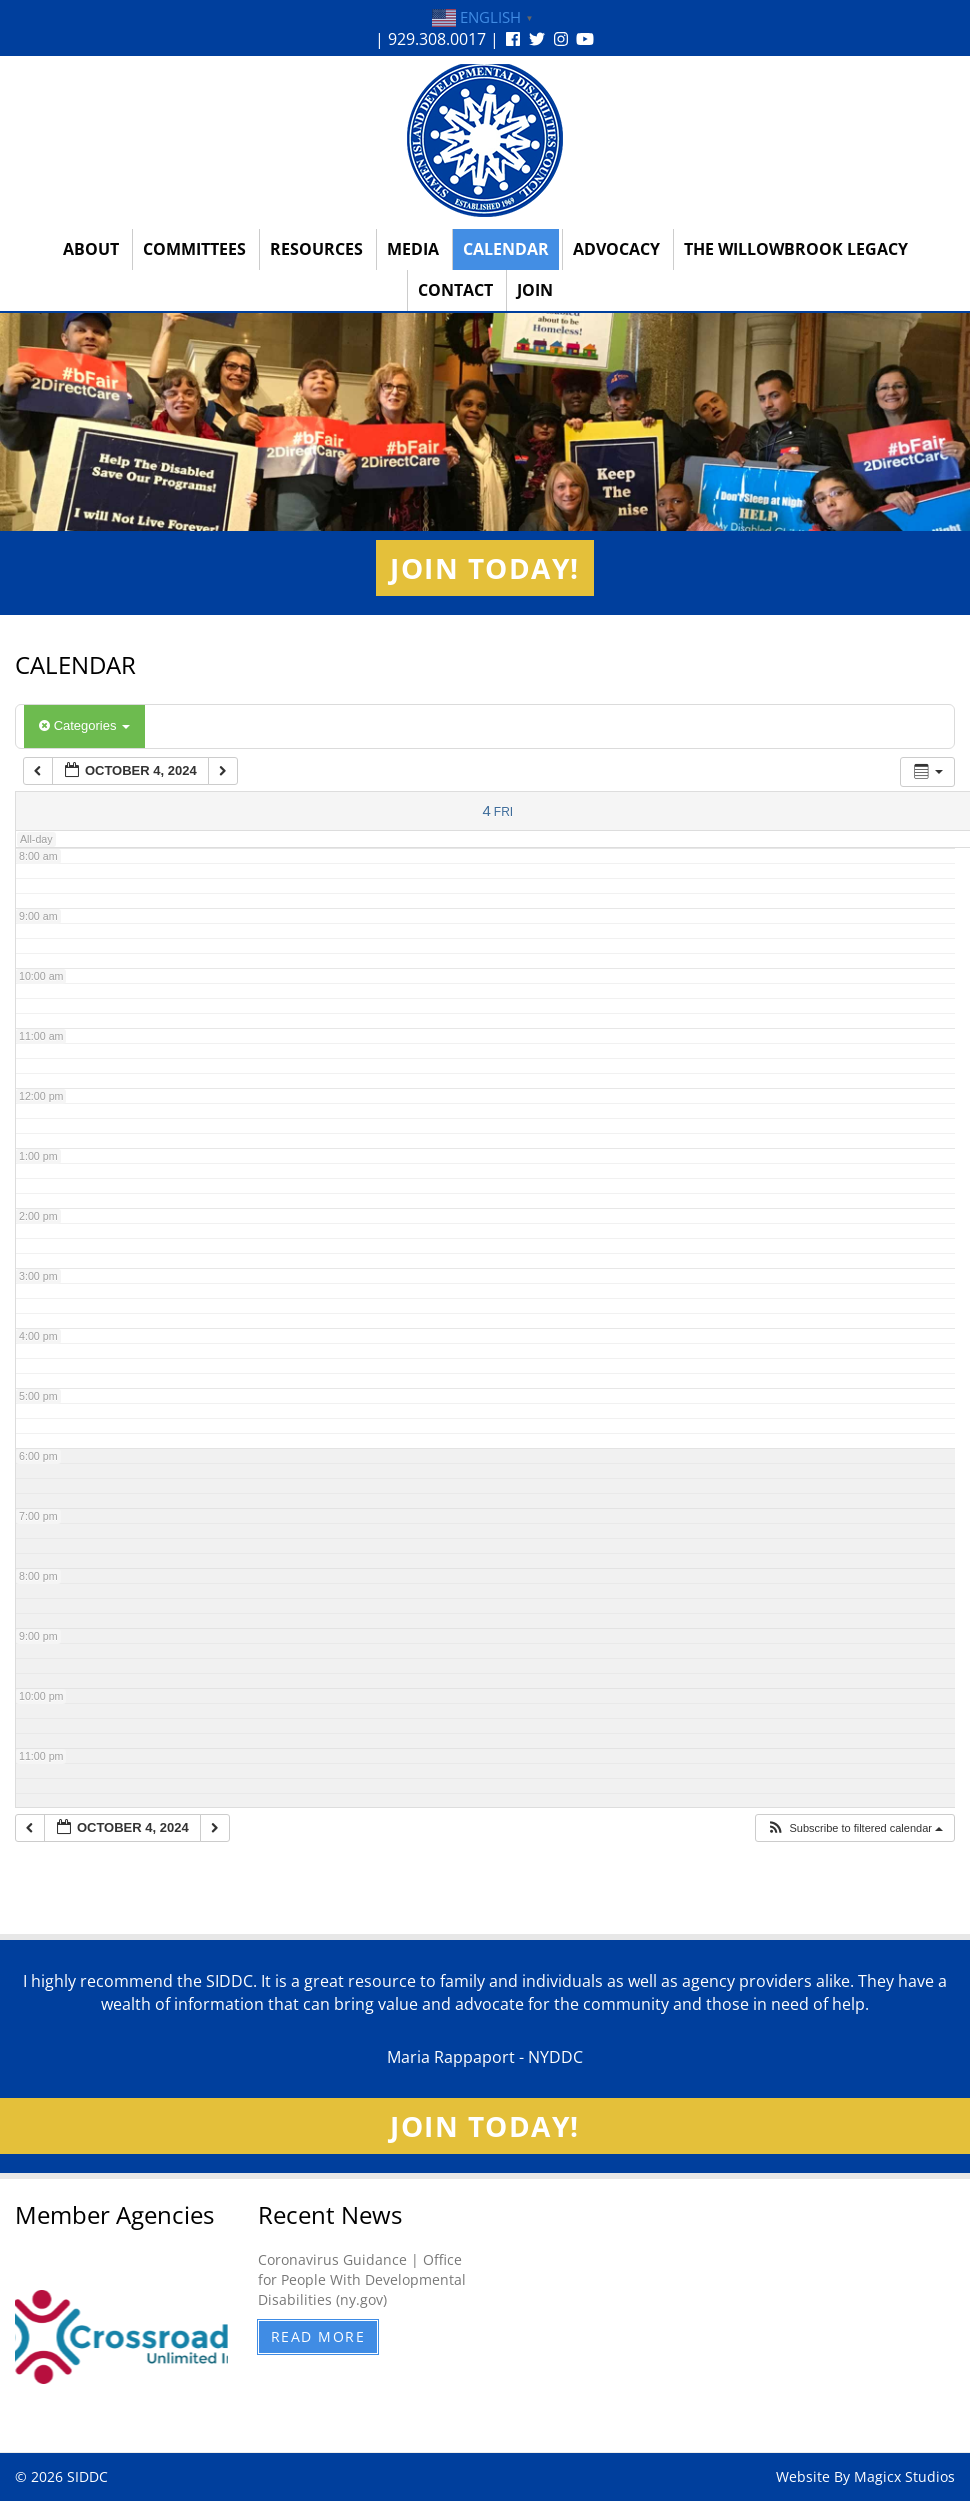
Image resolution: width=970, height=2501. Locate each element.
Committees (194, 249)
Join (535, 290)
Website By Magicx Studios (865, 2476)
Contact (455, 290)
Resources (316, 249)
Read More (318, 2336)
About (91, 249)
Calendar (506, 249)
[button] (854, 1828)
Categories (84, 725)
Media (413, 249)
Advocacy (616, 249)
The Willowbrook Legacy (796, 249)
